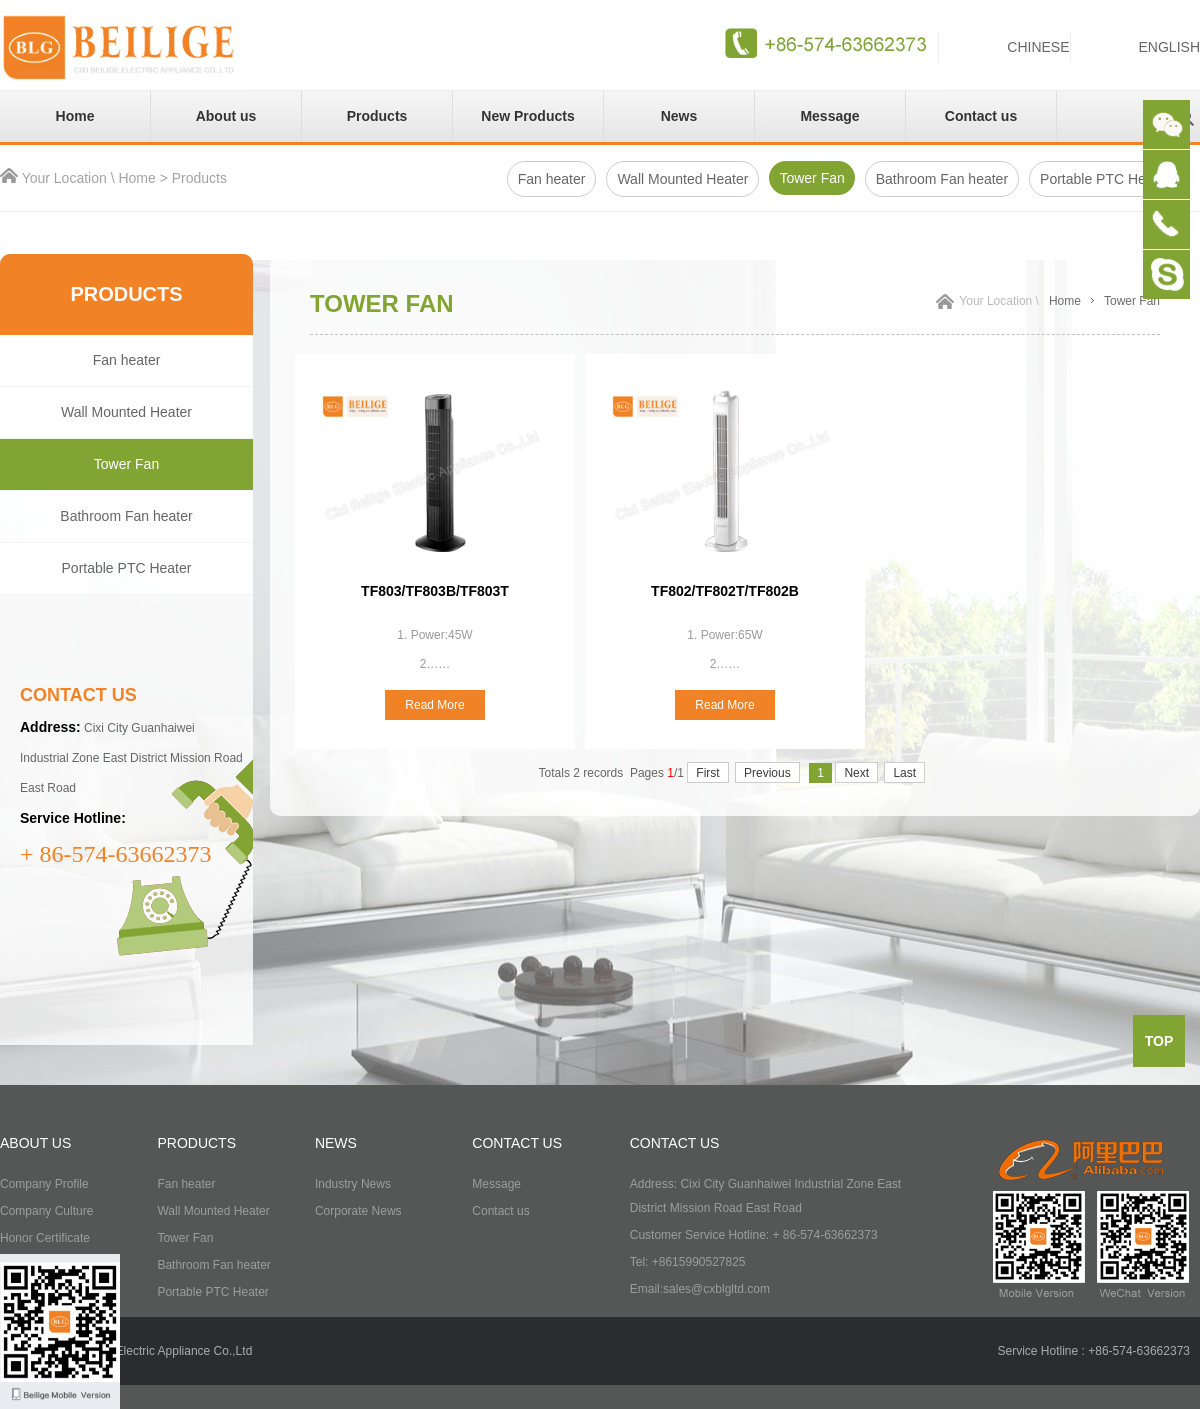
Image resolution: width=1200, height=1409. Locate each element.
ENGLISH (1169, 47)
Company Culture (46, 1211)
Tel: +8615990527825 (688, 1262)
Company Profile (44, 1184)
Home (75, 116)
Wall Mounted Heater (682, 179)
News (679, 116)
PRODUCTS (196, 1143)
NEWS (336, 1143)
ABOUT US (35, 1143)
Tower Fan (811, 178)
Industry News (353, 1184)
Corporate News (358, 1211)
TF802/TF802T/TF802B (725, 591)
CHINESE (1038, 47)
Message (829, 116)
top (1159, 1041)
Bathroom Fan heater (942, 179)
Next (856, 773)
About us (226, 116)
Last (904, 773)
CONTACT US (517, 1143)
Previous (767, 773)
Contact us (981, 116)
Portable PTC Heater (127, 568)
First (707, 773)
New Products (527, 116)
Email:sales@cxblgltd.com (700, 1289)
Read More (434, 705)
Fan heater (552, 179)
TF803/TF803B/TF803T (435, 591)
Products (377, 116)
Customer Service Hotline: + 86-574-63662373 (754, 1235)
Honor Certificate (45, 1238)
